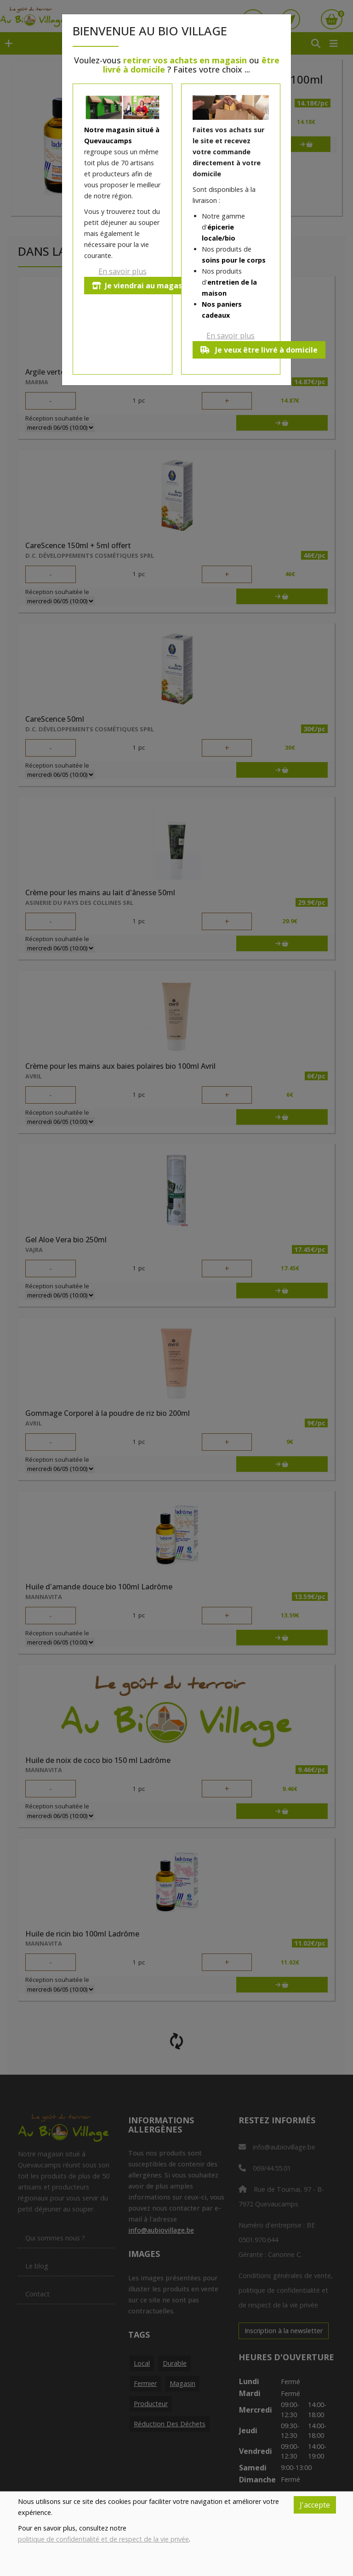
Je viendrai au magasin (140, 286)
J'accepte (315, 2505)
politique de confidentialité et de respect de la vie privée (103, 2539)
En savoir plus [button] (122, 271)
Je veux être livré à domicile (259, 350)
